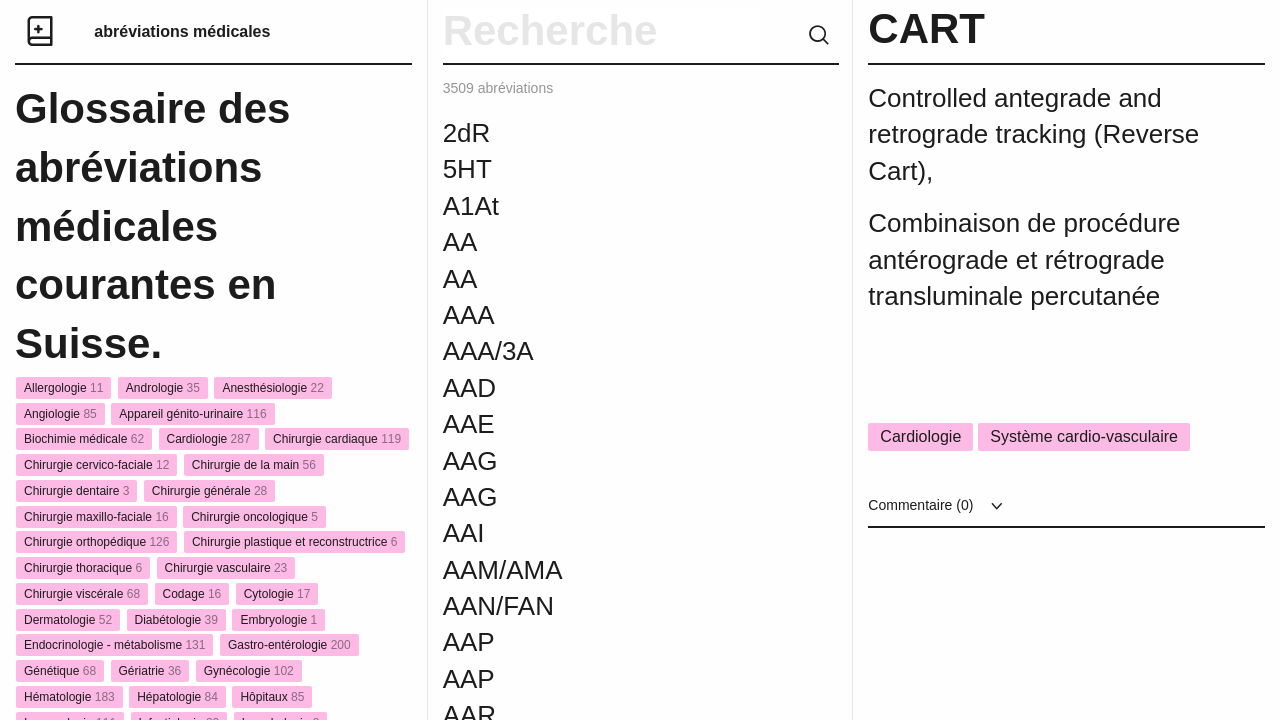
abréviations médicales (182, 31)
